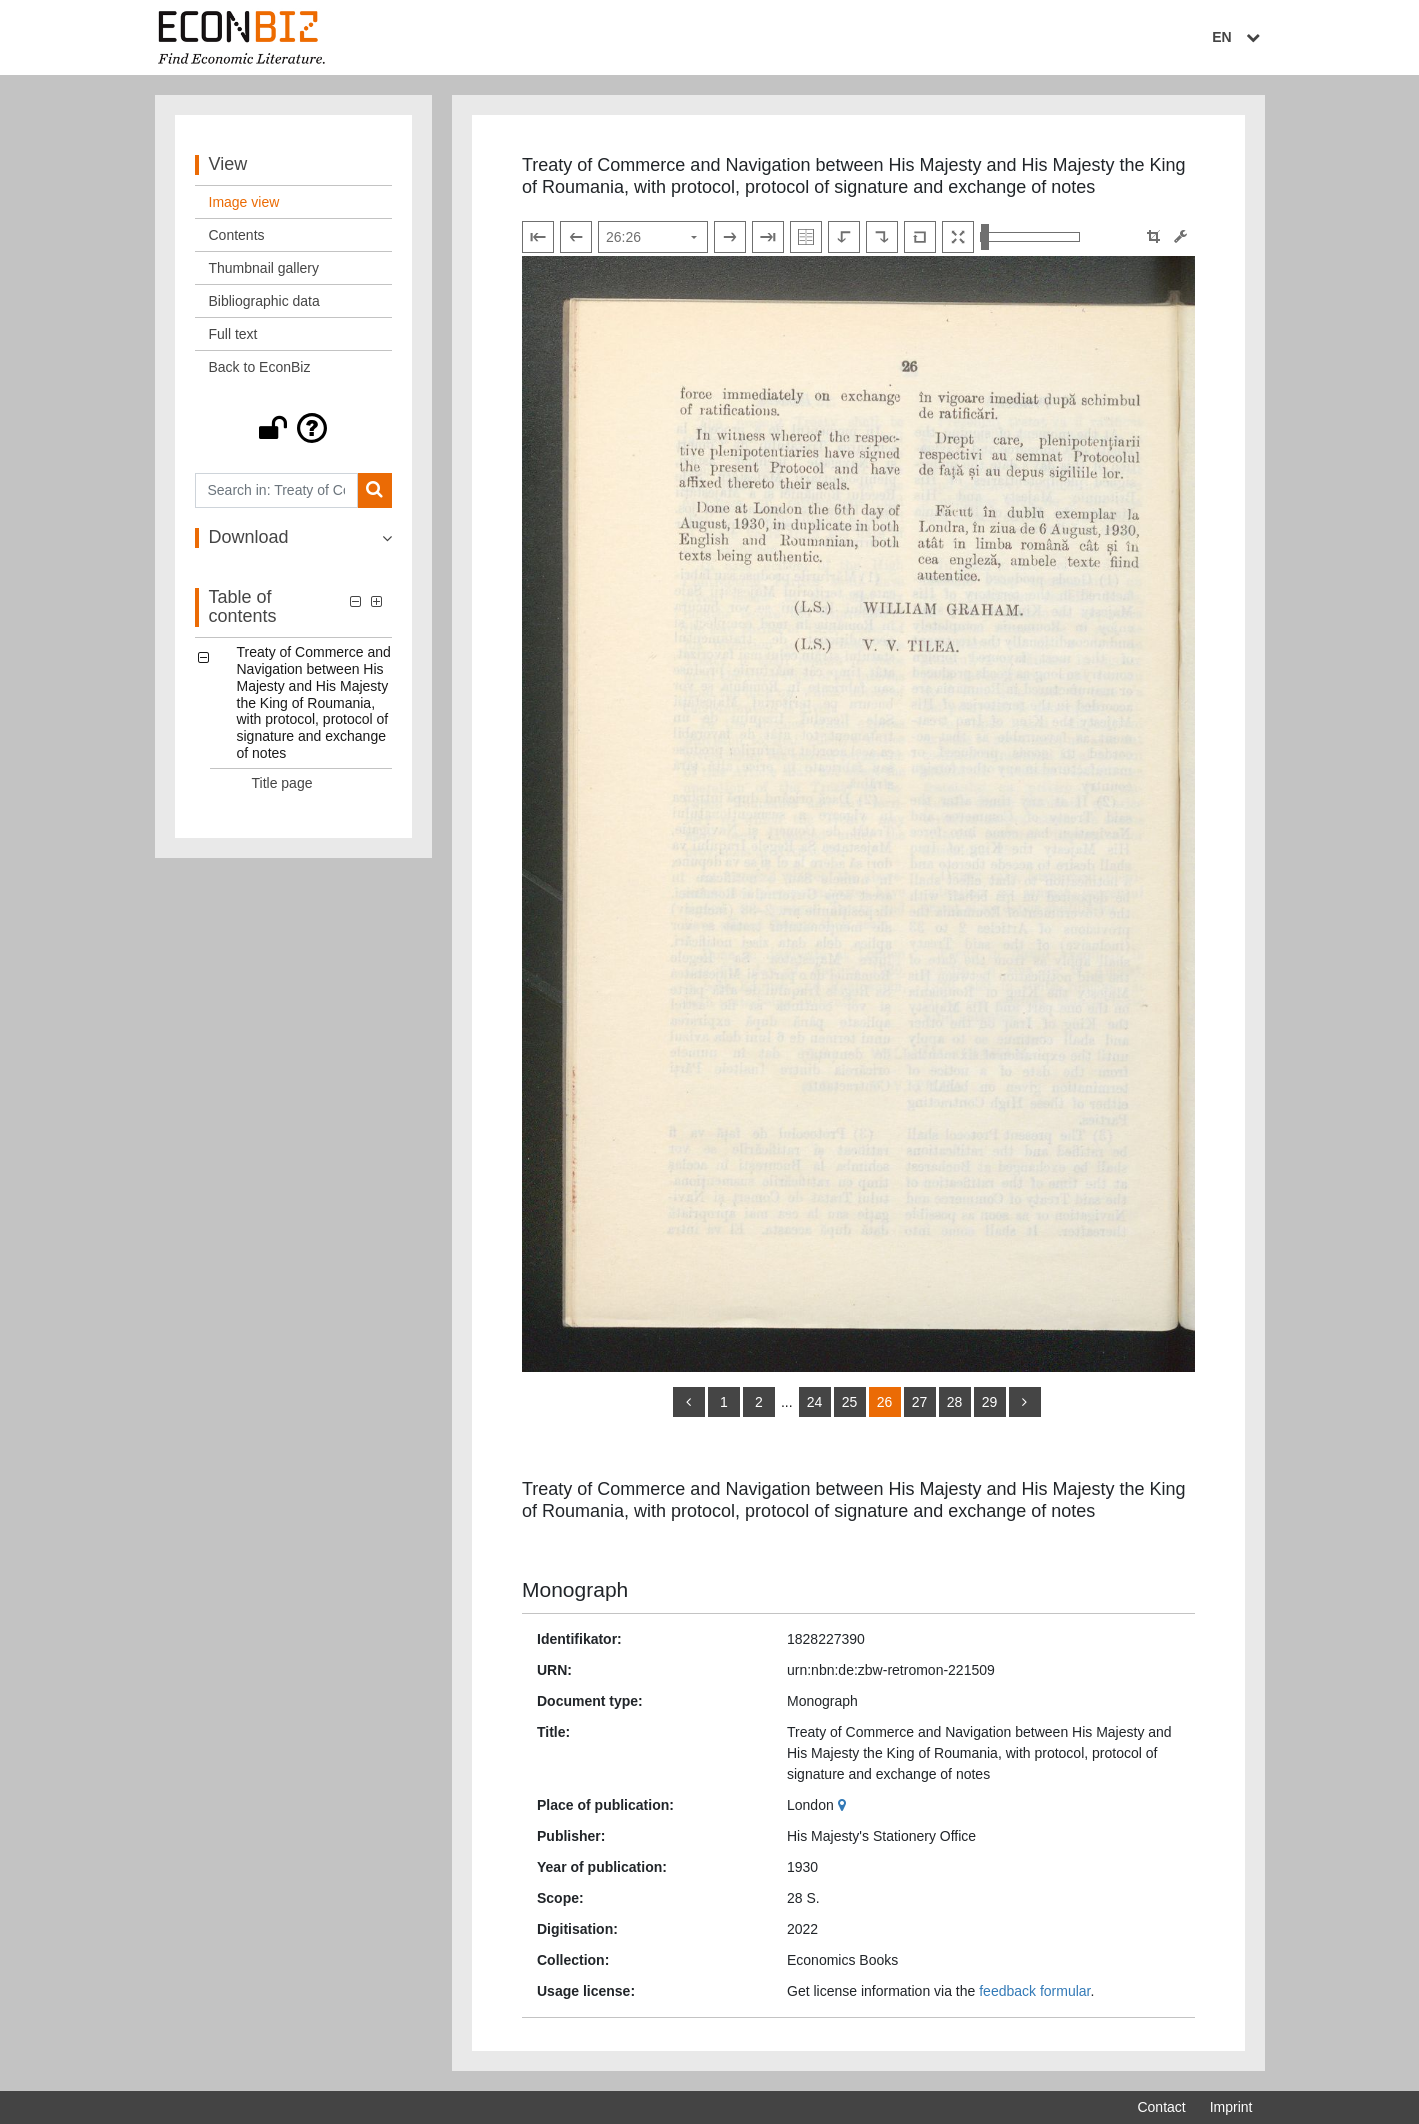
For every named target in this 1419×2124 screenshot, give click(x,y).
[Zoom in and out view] (1030, 237)
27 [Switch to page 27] (920, 1402)
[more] (1025, 1402)
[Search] (374, 490)
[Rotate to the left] (844, 237)
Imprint (1231, 2107)
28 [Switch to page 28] (955, 1402)
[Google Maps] (844, 1805)
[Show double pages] (806, 237)
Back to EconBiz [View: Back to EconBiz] (260, 367)
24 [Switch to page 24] (815, 1402)
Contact (1161, 2107)
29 (990, 1402)
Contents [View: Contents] (237, 235)
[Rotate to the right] (882, 237)
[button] (294, 428)
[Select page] (653, 237)
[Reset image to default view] (920, 237)
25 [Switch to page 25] (850, 1402)
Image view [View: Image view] (244, 202)
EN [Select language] (1238, 37)
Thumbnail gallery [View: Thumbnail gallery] (264, 268)
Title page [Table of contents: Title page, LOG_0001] (282, 783)
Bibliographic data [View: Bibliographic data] (264, 301)
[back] (689, 1402)
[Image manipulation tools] (1180, 236)
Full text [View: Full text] (233, 334)
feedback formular (1034, 1991)
